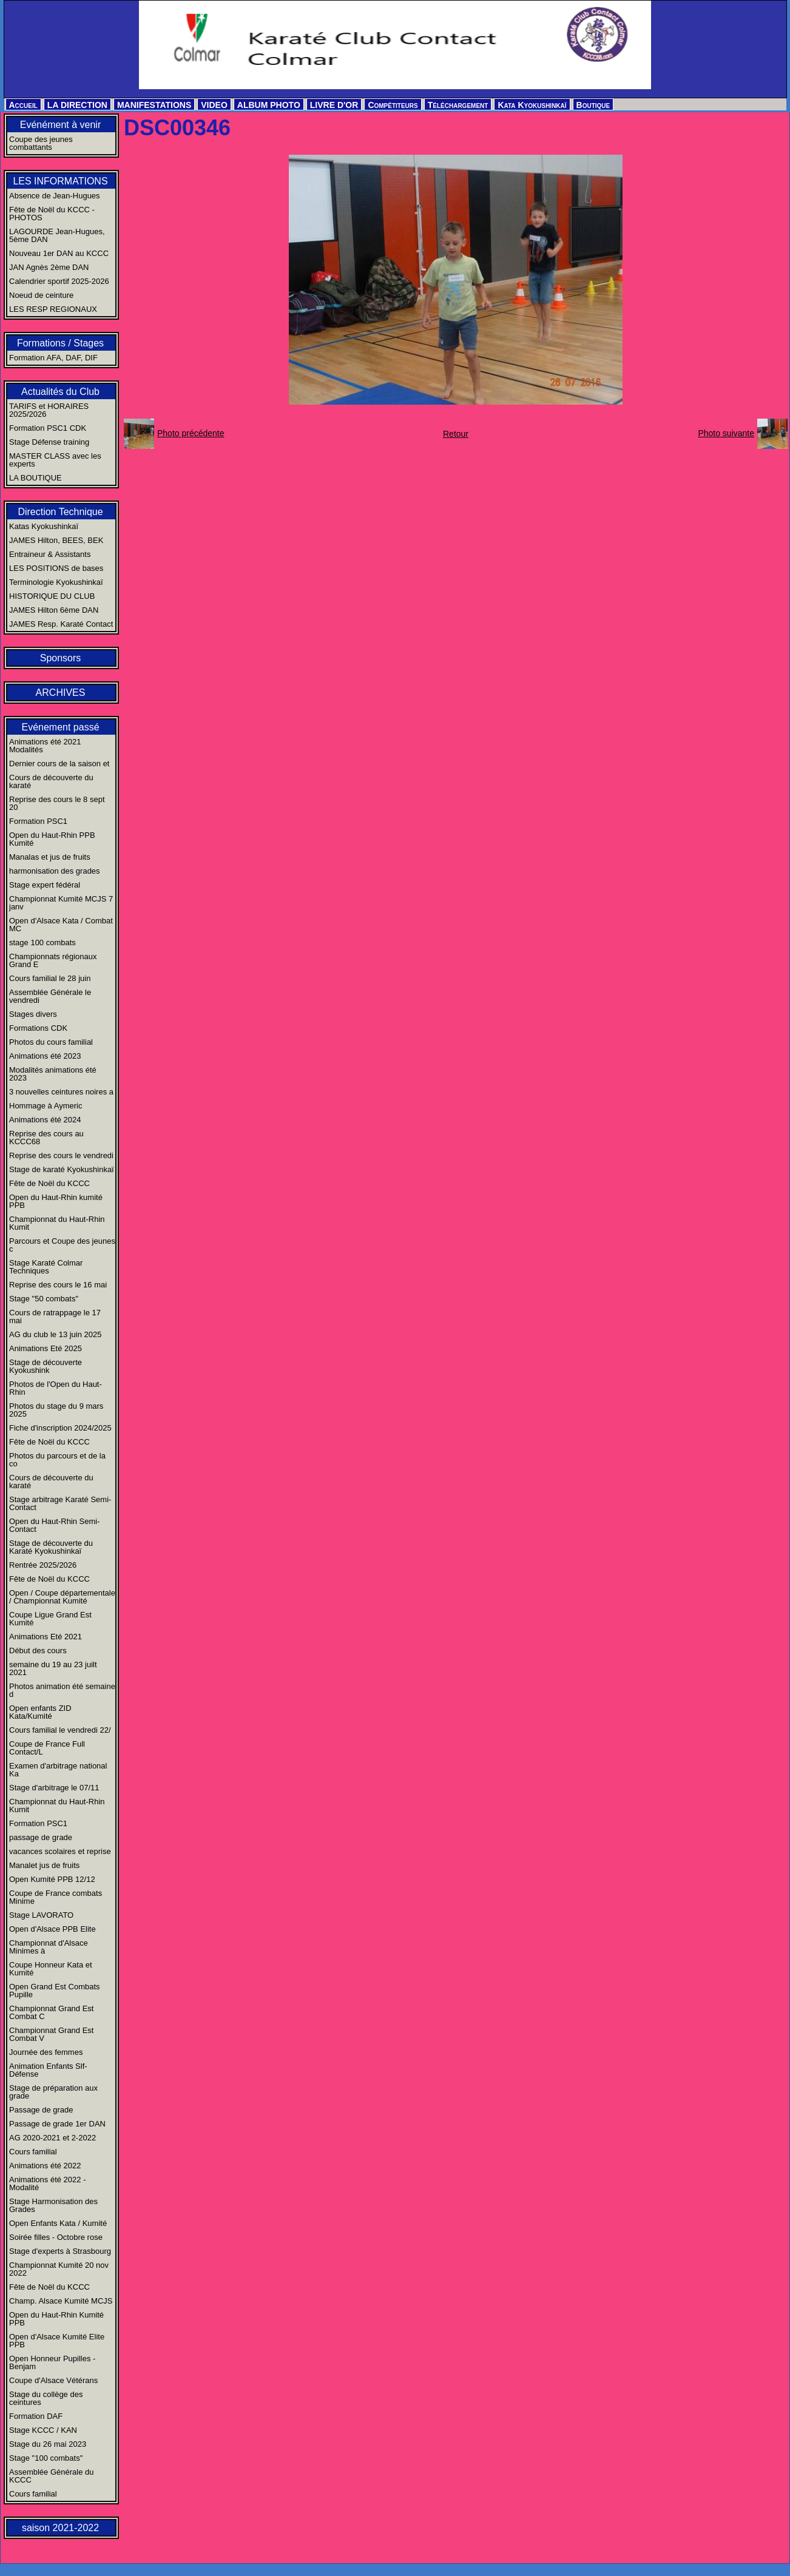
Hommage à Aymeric (45, 1105)
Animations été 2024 (45, 1119)
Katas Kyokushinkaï (43, 526)
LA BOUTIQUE (35, 477)
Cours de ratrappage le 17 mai (55, 1316)
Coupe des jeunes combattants (41, 143)
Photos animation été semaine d (62, 1690)
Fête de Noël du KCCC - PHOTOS (52, 213)
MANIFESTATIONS (154, 105)
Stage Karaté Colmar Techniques (46, 1266)
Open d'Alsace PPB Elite (52, 1929)
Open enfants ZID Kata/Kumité (40, 1712)
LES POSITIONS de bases (56, 568)
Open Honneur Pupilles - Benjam (52, 2362)
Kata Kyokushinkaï (532, 105)
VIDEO (214, 105)
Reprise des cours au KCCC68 (46, 1137)
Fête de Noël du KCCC (49, 1183)
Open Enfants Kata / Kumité (58, 2223)
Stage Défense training (49, 442)
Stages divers (33, 1014)
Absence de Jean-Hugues (54, 195)
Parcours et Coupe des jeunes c (62, 1244)
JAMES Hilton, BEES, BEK (56, 540)
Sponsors (60, 658)
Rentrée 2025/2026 (42, 1565)
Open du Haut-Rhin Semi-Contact (54, 1525)
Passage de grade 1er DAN (57, 2123)
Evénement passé (60, 727)
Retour (455, 434)
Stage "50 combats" (43, 1298)
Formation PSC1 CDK (47, 428)
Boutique (593, 105)
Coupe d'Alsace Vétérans (53, 2380)
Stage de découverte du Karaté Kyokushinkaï (51, 1547)
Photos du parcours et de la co (57, 1459)
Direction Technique (60, 512)
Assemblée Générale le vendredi (50, 996)
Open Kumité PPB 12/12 (52, 1879)
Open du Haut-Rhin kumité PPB (56, 1201)
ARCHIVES (61, 692)
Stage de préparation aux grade (53, 2091)
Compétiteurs (392, 105)
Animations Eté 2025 (45, 1348)
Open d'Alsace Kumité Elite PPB (56, 2340)
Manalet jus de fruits (44, 1865)
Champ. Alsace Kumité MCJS (61, 2300)
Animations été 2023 (45, 1055)
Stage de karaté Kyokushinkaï (61, 1169)
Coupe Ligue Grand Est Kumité (50, 1618)
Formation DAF (35, 2416)
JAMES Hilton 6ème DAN (53, 610)
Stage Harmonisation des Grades (53, 2205)
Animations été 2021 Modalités (45, 745)
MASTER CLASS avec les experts (55, 459)
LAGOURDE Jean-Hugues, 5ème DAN (57, 235)
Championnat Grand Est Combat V (51, 2034)
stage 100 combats (42, 942)
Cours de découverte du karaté (51, 781)
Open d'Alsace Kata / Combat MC (61, 924)
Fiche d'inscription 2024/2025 (60, 1427)
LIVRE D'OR (334, 105)
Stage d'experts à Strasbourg (60, 2251)
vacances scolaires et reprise (60, 1851)
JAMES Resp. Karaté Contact (61, 624)
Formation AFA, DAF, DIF (53, 357)
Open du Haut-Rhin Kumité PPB (56, 2318)
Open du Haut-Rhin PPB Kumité (52, 839)
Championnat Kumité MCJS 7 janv (61, 902)
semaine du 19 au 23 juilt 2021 (53, 1668)
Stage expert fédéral (44, 884)
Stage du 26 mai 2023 (47, 2444)
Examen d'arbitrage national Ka (58, 1769)
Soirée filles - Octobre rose (56, 2237)
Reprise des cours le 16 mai (58, 1284)
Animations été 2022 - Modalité (47, 2183)
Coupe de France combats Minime (55, 1897)
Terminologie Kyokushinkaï (56, 582)
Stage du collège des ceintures (46, 2398)
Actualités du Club (60, 391)
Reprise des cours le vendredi (61, 1155)
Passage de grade (41, 2109)
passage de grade (40, 1837)
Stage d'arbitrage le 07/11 (54, 1787)
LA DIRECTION (77, 105)
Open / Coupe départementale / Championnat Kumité (62, 1596)
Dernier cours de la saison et (59, 763)
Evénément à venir (60, 125)
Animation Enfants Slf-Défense (48, 2070)
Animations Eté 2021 (45, 1636)
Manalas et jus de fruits (49, 856)
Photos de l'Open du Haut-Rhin (55, 1388)
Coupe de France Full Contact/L (47, 1747)
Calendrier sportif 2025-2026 (59, 281)
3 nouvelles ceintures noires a (61, 1091)
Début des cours (38, 1650)
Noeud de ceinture (41, 295)
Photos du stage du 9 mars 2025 (56, 1409)
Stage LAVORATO (41, 1915)
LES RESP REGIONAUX (53, 309)
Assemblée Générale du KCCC (51, 2475)
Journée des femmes (46, 2052)
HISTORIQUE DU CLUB (52, 596)
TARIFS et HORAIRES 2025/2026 (49, 410)
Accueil (23, 105)
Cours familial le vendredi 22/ (60, 1730)
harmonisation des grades (54, 870)
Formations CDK (38, 1028)
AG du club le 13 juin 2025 (55, 1334)
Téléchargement (458, 105)
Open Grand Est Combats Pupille (54, 1990)
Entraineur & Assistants (49, 554)
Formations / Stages (60, 343)
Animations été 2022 (45, 2165)
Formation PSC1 (38, 821)
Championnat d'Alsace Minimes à (48, 1946)
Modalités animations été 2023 (52, 1073)
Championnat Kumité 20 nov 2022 (59, 2269)
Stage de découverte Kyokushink (45, 1366)
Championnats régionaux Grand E (53, 960)
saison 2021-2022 (60, 2528)
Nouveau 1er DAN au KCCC (59, 253)
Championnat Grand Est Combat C (51, 2012)
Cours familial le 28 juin (49, 978)
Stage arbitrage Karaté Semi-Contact (60, 1503)
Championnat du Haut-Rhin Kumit (57, 1223)
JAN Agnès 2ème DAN (49, 267)
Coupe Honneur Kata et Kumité (50, 1968)
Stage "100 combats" (46, 2458)
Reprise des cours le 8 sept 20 (57, 803)
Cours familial (33, 2151)
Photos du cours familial (51, 1042)
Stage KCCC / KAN (43, 2430)
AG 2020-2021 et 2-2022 (52, 2137)
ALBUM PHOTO (268, 105)
